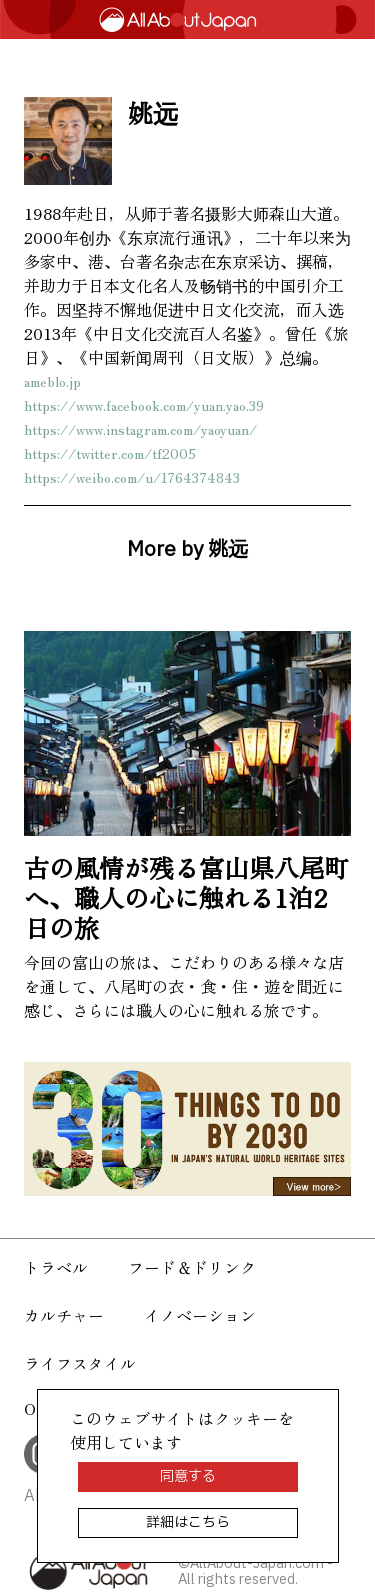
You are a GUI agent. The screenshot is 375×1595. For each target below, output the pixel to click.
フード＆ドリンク (192, 1267)
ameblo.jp (52, 381)
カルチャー (64, 1315)
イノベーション (200, 1315)
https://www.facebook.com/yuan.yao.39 (144, 405)
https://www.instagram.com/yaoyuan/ (140, 429)
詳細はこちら (188, 1522)
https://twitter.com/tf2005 (110, 453)
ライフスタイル (80, 1363)
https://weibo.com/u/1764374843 (132, 477)
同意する (188, 1476)
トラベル (56, 1267)
